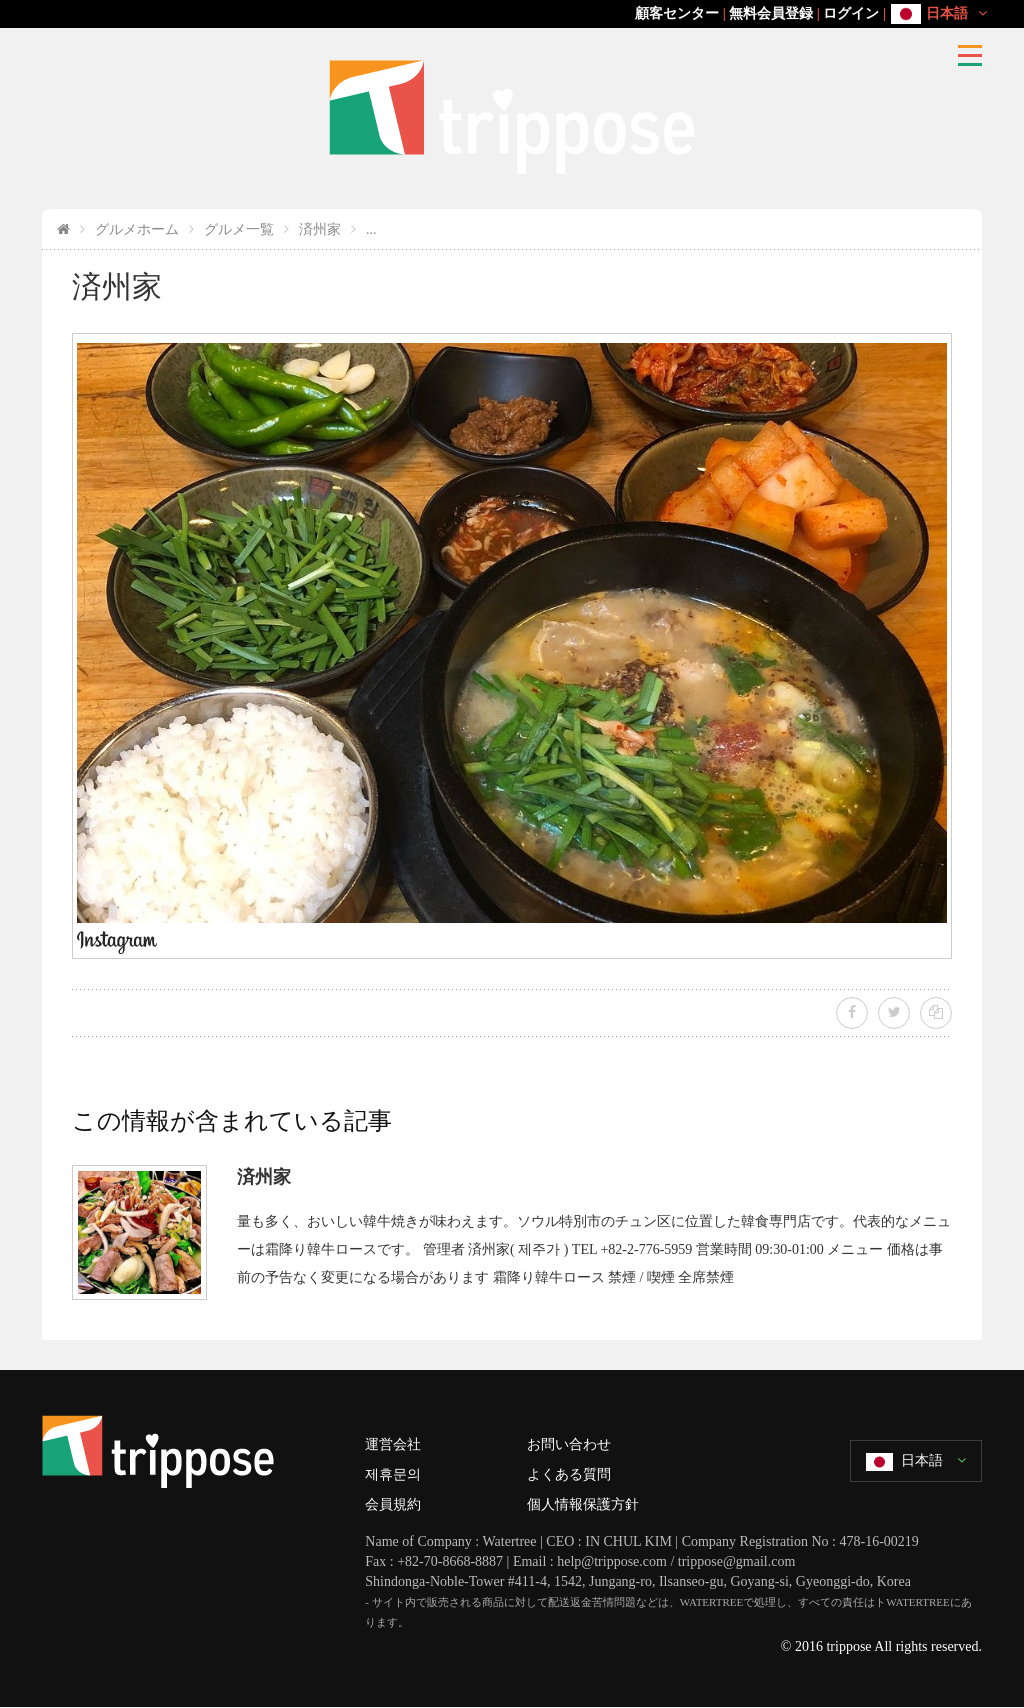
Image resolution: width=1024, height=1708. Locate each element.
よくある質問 (569, 1474)
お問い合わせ (569, 1444)
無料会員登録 (771, 13)
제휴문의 (393, 1474)
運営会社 (393, 1444)
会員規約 (393, 1504)
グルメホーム (137, 229)
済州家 (320, 229)
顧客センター (677, 13)
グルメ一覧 (239, 229)
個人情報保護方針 (583, 1504)
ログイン (851, 13)
